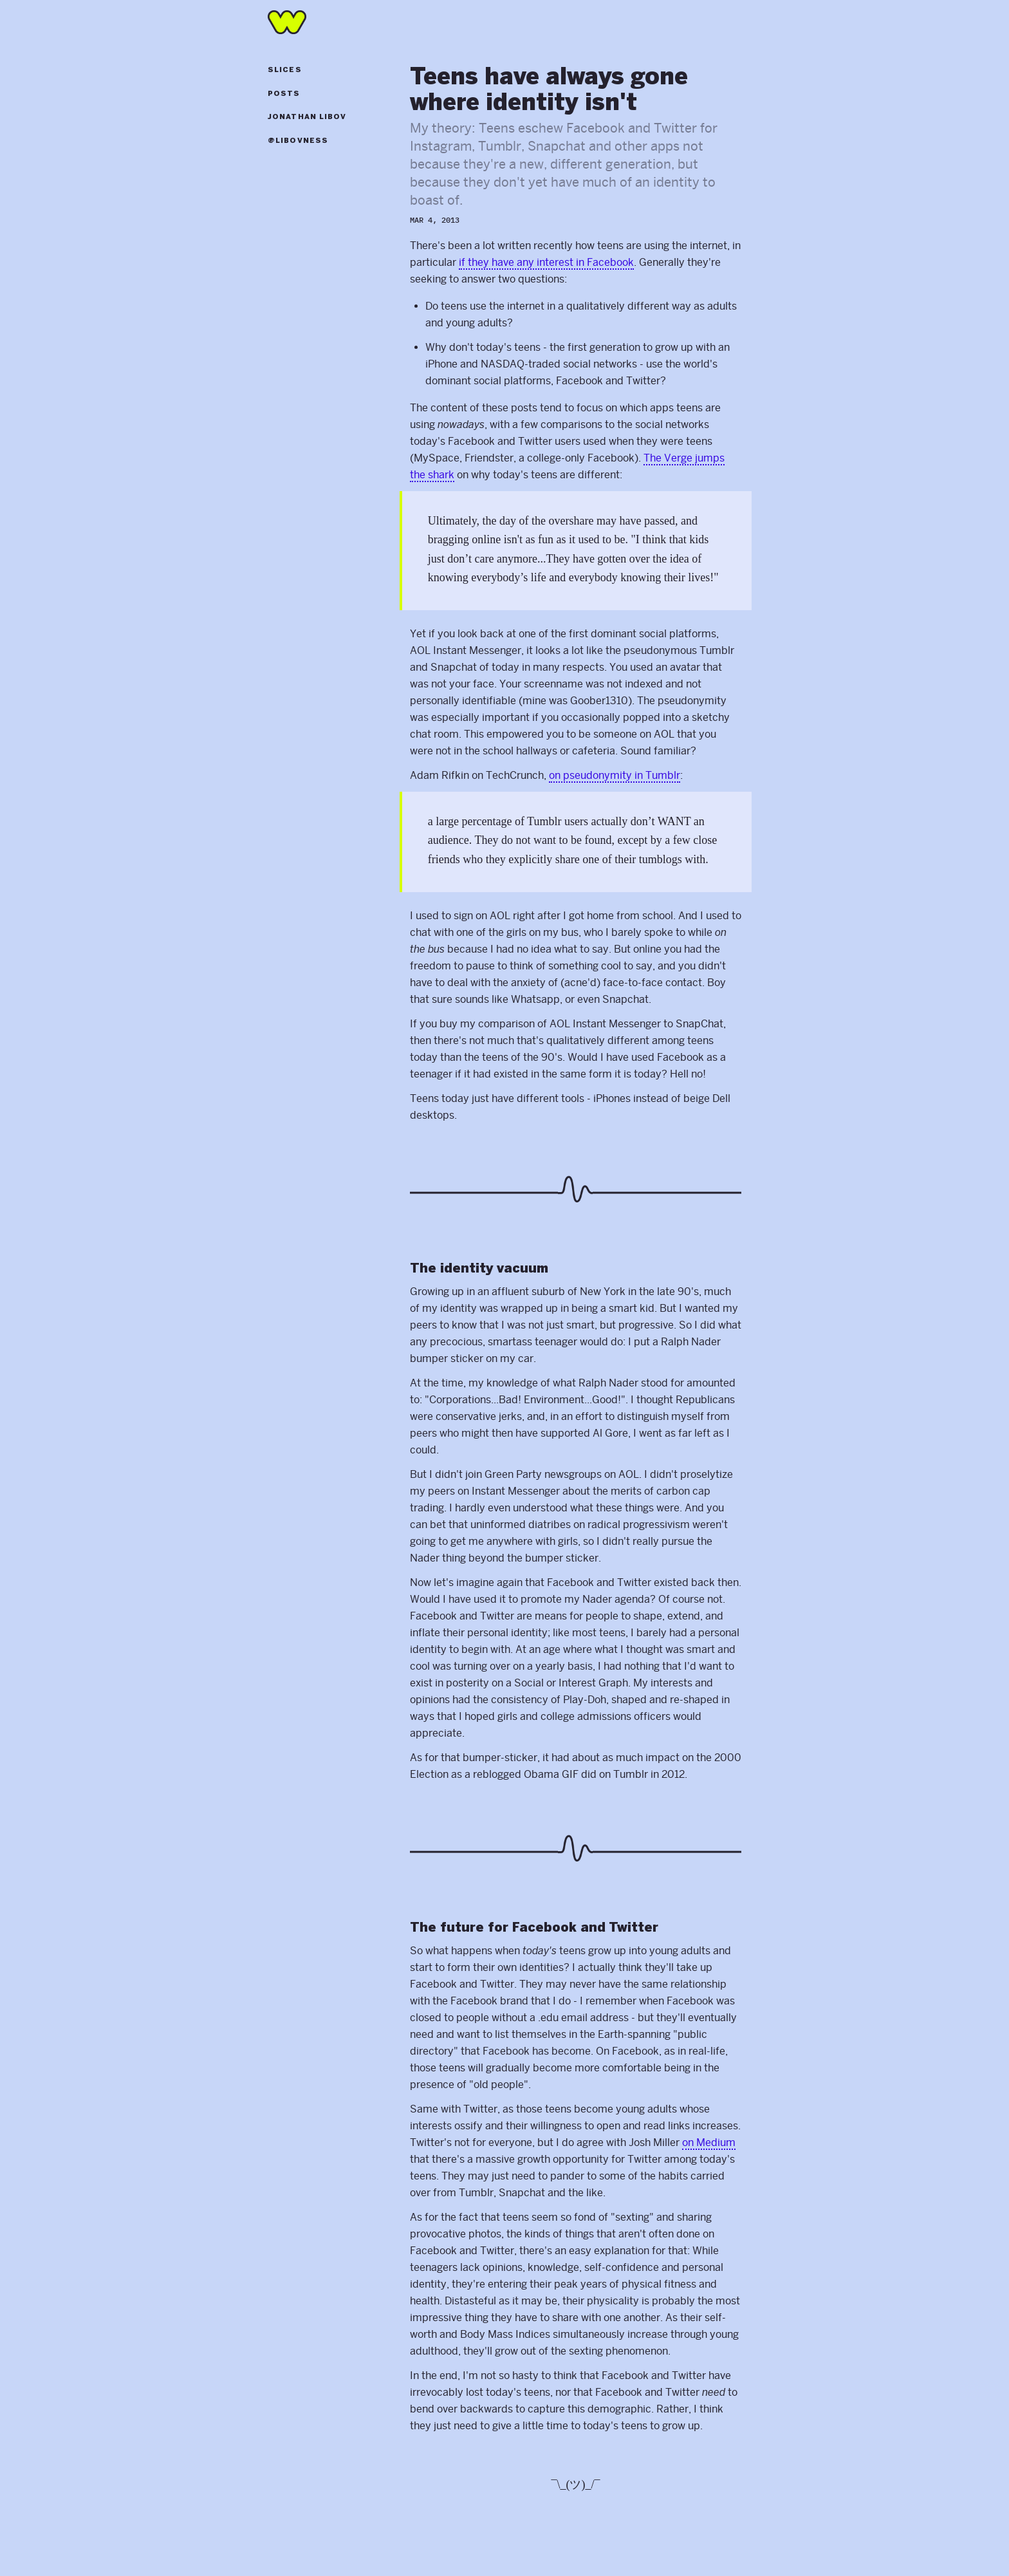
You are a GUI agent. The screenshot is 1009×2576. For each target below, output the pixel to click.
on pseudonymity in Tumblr (614, 775)
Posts (284, 94)
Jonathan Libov (307, 117)
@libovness (298, 141)
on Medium (709, 2142)
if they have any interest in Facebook (546, 262)
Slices (285, 70)
